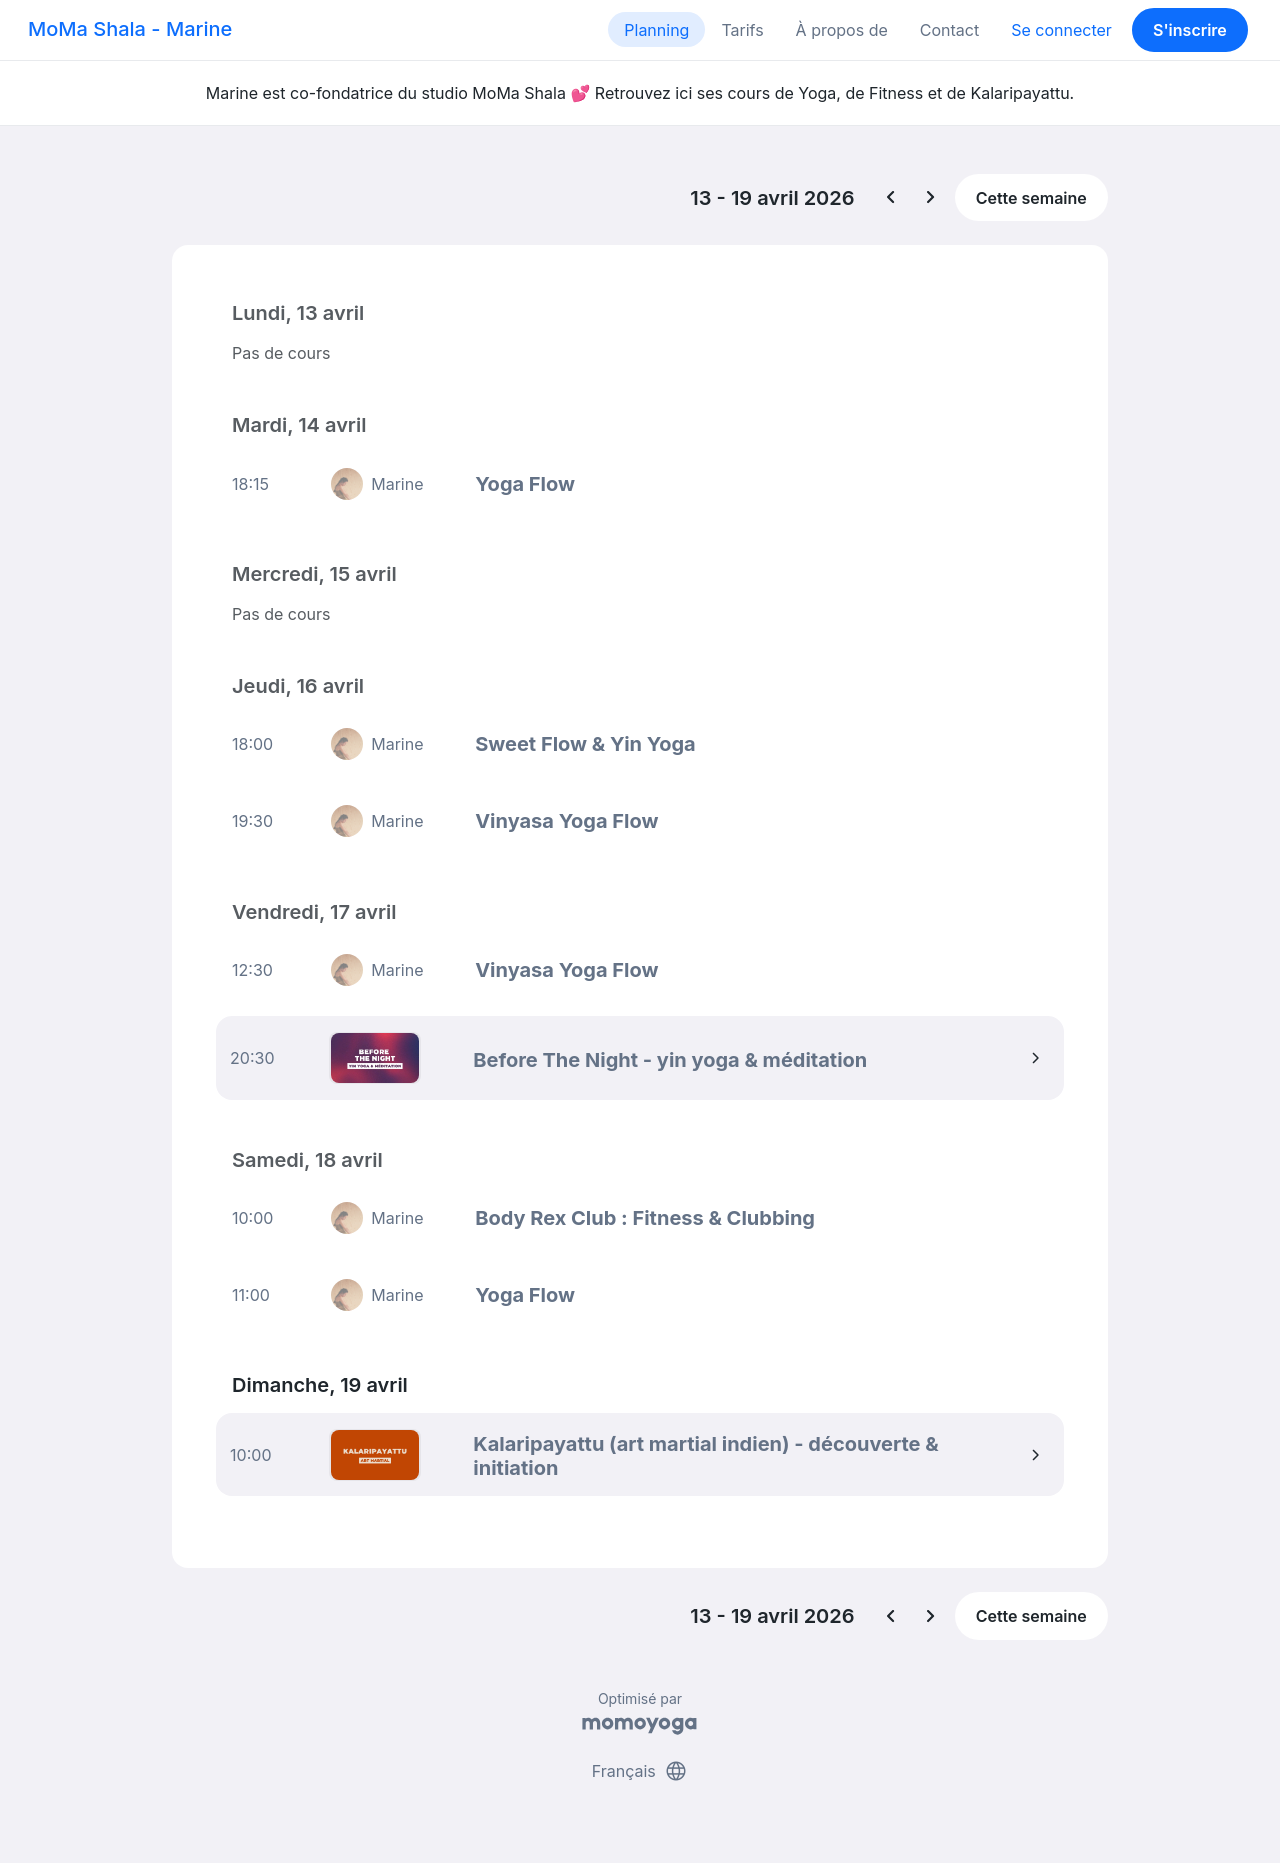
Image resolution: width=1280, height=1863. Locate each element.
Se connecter (1061, 30)
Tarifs (742, 30)
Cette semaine (1031, 198)
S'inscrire (1190, 30)
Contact (949, 30)
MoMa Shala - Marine (130, 29)
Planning (656, 30)
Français (640, 1771)
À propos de (842, 30)
